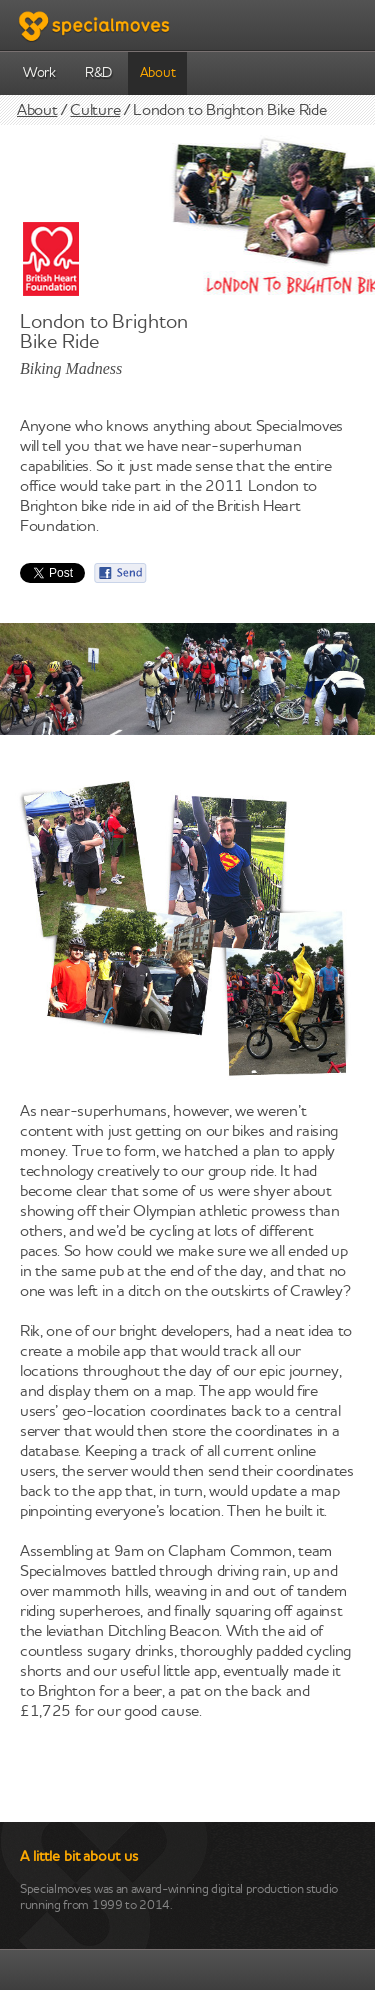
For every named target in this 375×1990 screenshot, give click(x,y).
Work (39, 73)
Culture (95, 111)
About (157, 73)
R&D (98, 73)
